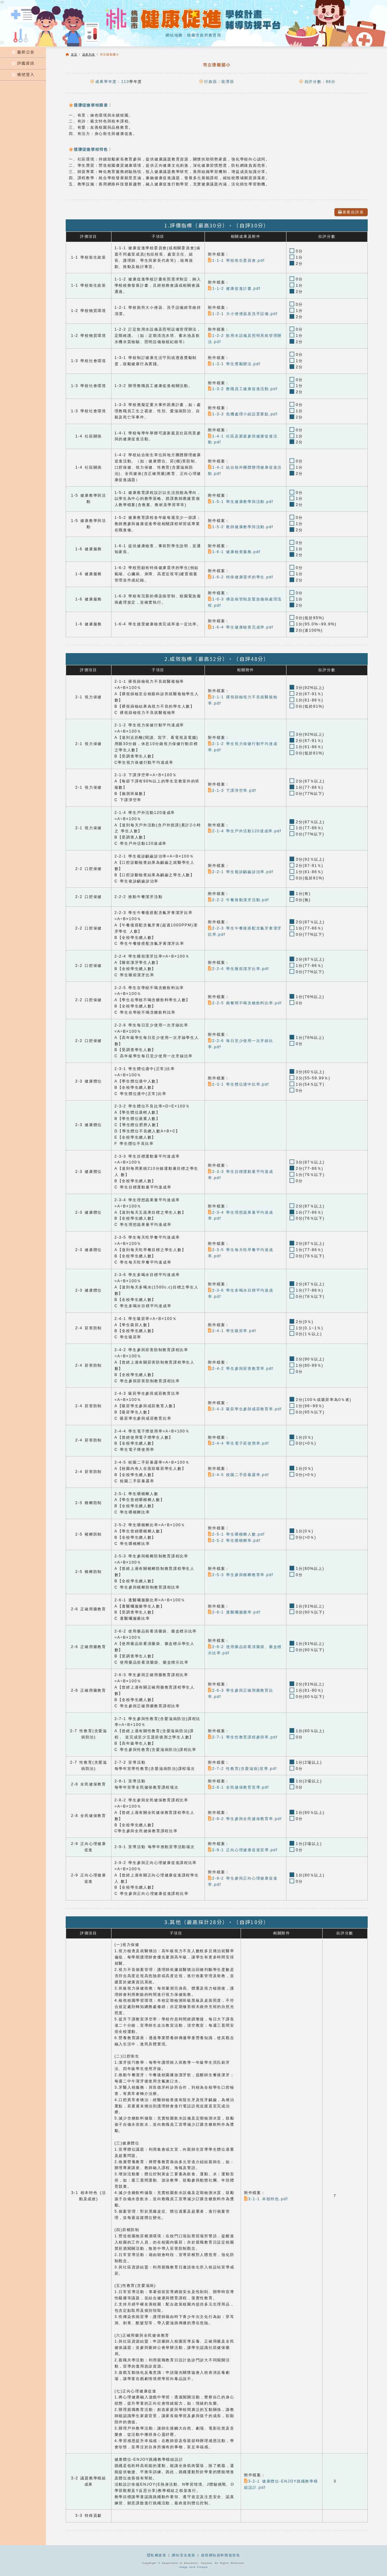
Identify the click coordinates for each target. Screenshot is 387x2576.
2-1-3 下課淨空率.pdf (232, 790)
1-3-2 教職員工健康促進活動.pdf (242, 389)
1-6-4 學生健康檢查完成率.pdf (240, 627)
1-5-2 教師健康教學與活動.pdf (240, 527)
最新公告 (23, 52)
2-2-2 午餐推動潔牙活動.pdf (238, 900)
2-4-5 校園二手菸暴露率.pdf (238, 1475)
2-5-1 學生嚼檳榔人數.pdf (236, 1534)
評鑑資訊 (23, 63)
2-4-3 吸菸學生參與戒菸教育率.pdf (245, 1409)
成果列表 (88, 54)
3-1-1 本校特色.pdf (266, 2199)
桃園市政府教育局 (204, 35)
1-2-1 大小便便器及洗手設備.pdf (242, 314)
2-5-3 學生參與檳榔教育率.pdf (240, 1575)
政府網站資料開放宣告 (220, 2555)
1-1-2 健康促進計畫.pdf (234, 288)
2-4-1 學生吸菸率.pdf (232, 1331)
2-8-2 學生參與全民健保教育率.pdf (245, 1819)
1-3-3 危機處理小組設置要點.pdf (242, 414)
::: (2, 42)
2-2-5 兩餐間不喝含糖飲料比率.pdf (245, 1003)
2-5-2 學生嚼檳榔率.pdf (234, 1540)
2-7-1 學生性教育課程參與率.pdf (242, 1737)
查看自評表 (351, 212)
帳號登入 (23, 74)
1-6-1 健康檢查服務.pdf (234, 552)
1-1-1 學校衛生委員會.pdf (236, 260)
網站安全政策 (183, 2555)
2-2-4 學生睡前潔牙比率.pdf (238, 969)
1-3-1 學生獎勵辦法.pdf (234, 364)
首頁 (74, 54)
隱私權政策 (157, 2555)
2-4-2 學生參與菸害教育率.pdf (240, 1368)
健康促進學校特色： (90, 149)
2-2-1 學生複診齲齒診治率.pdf (240, 872)
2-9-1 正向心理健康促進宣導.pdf (242, 1850)
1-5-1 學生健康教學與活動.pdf (240, 501)
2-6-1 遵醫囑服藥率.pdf (234, 1612)
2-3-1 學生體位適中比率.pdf (238, 1084)
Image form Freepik (193, 2567)
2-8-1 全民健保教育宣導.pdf (238, 1787)
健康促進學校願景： (90, 105)
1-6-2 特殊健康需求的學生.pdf (240, 577)
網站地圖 (174, 35)
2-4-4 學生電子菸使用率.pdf (238, 1443)
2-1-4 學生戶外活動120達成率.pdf (244, 831)
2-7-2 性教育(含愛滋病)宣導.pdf (242, 1768)
